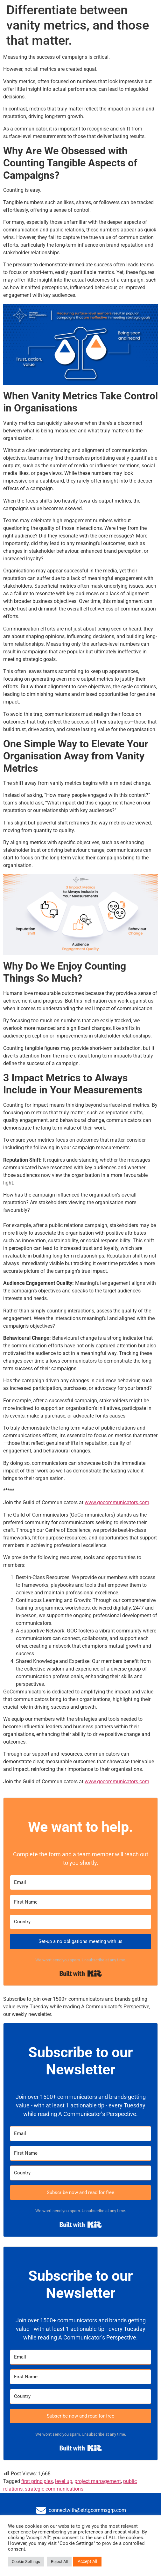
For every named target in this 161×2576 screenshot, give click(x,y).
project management (97, 2481)
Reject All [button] (59, 2561)
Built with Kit (81, 1973)
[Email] (80, 1882)
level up (63, 2481)
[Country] (80, 1921)
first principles (37, 2481)
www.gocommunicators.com (117, 1502)
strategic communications (54, 2489)
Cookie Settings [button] (26, 2561)
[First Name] (80, 1902)
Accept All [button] (87, 2561)
